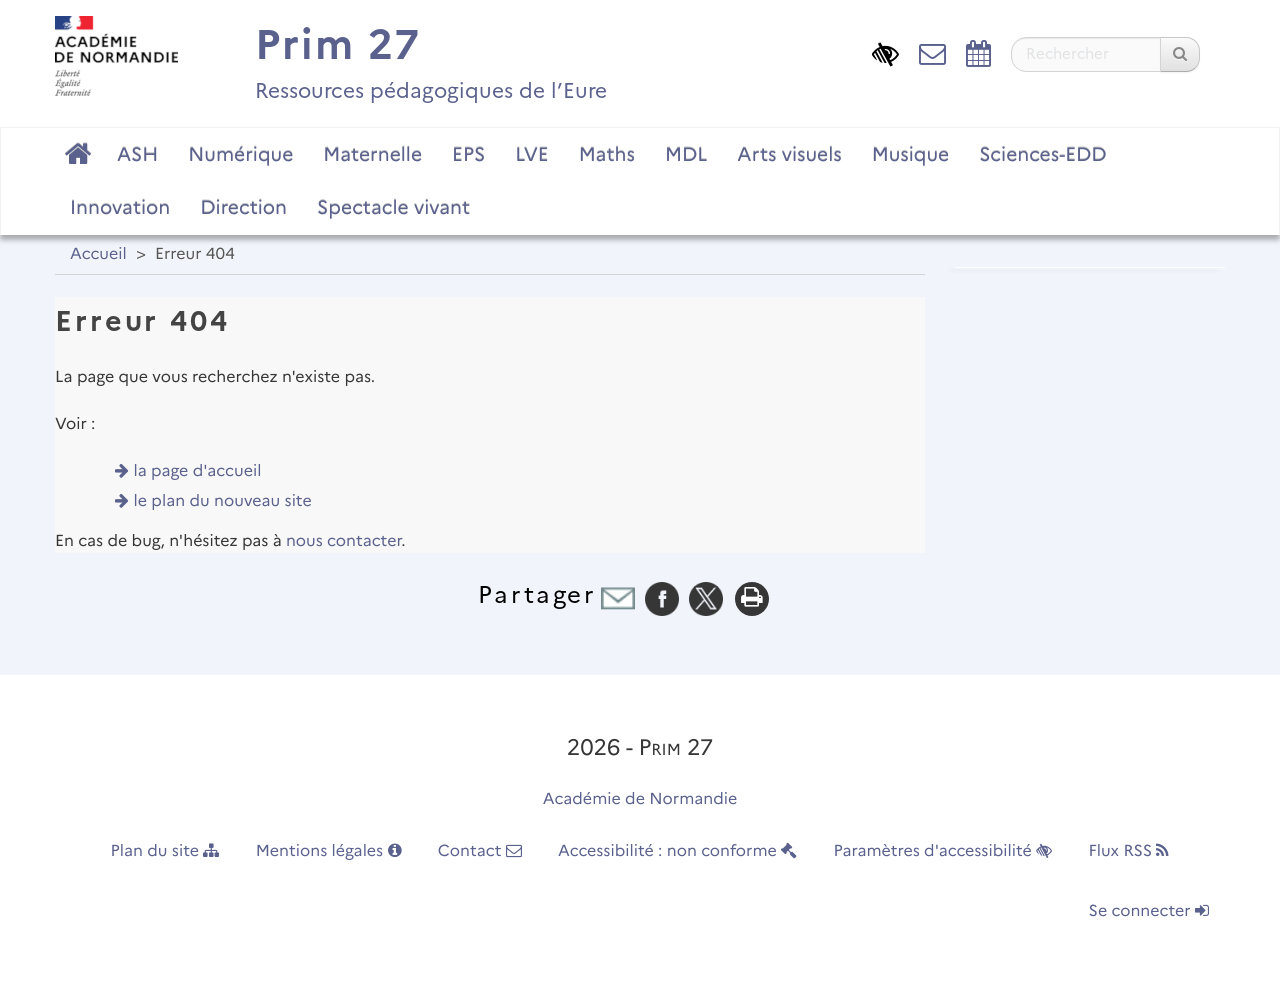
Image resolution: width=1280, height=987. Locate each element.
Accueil (98, 254)
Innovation (120, 207)
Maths (607, 154)
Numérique (240, 154)
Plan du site (165, 851)
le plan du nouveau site (223, 501)
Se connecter (1149, 911)
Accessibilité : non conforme (677, 851)
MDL (686, 154)
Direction (243, 207)
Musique (911, 154)
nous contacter (343, 541)
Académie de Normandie (640, 799)
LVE (531, 154)
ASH (137, 154)
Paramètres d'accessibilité (943, 851)
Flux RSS (1128, 851)
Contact (480, 851)
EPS (468, 154)
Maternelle (372, 154)
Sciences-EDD (1042, 154)
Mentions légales (329, 851)
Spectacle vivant (393, 207)
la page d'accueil (198, 471)
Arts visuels (789, 154)
